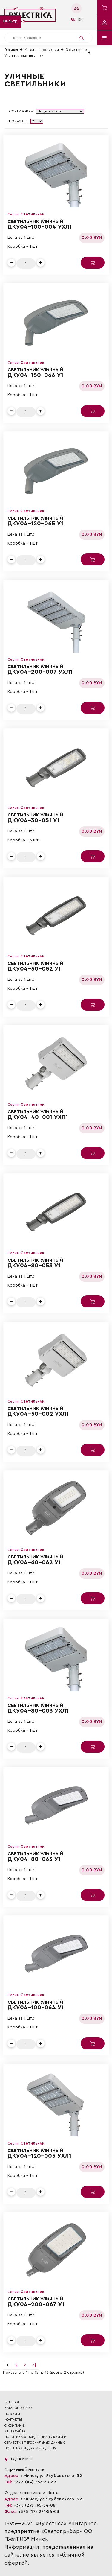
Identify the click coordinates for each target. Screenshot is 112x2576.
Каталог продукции (41, 49)
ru (73, 19)
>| (34, 2365)
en (80, 19)
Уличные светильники (24, 55)
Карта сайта (14, 2431)
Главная (11, 49)
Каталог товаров (18, 2408)
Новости (12, 2414)
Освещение (76, 49)
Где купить (19, 2459)
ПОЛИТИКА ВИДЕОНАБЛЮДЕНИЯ (30, 2448)
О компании (15, 2425)
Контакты (13, 2419)
